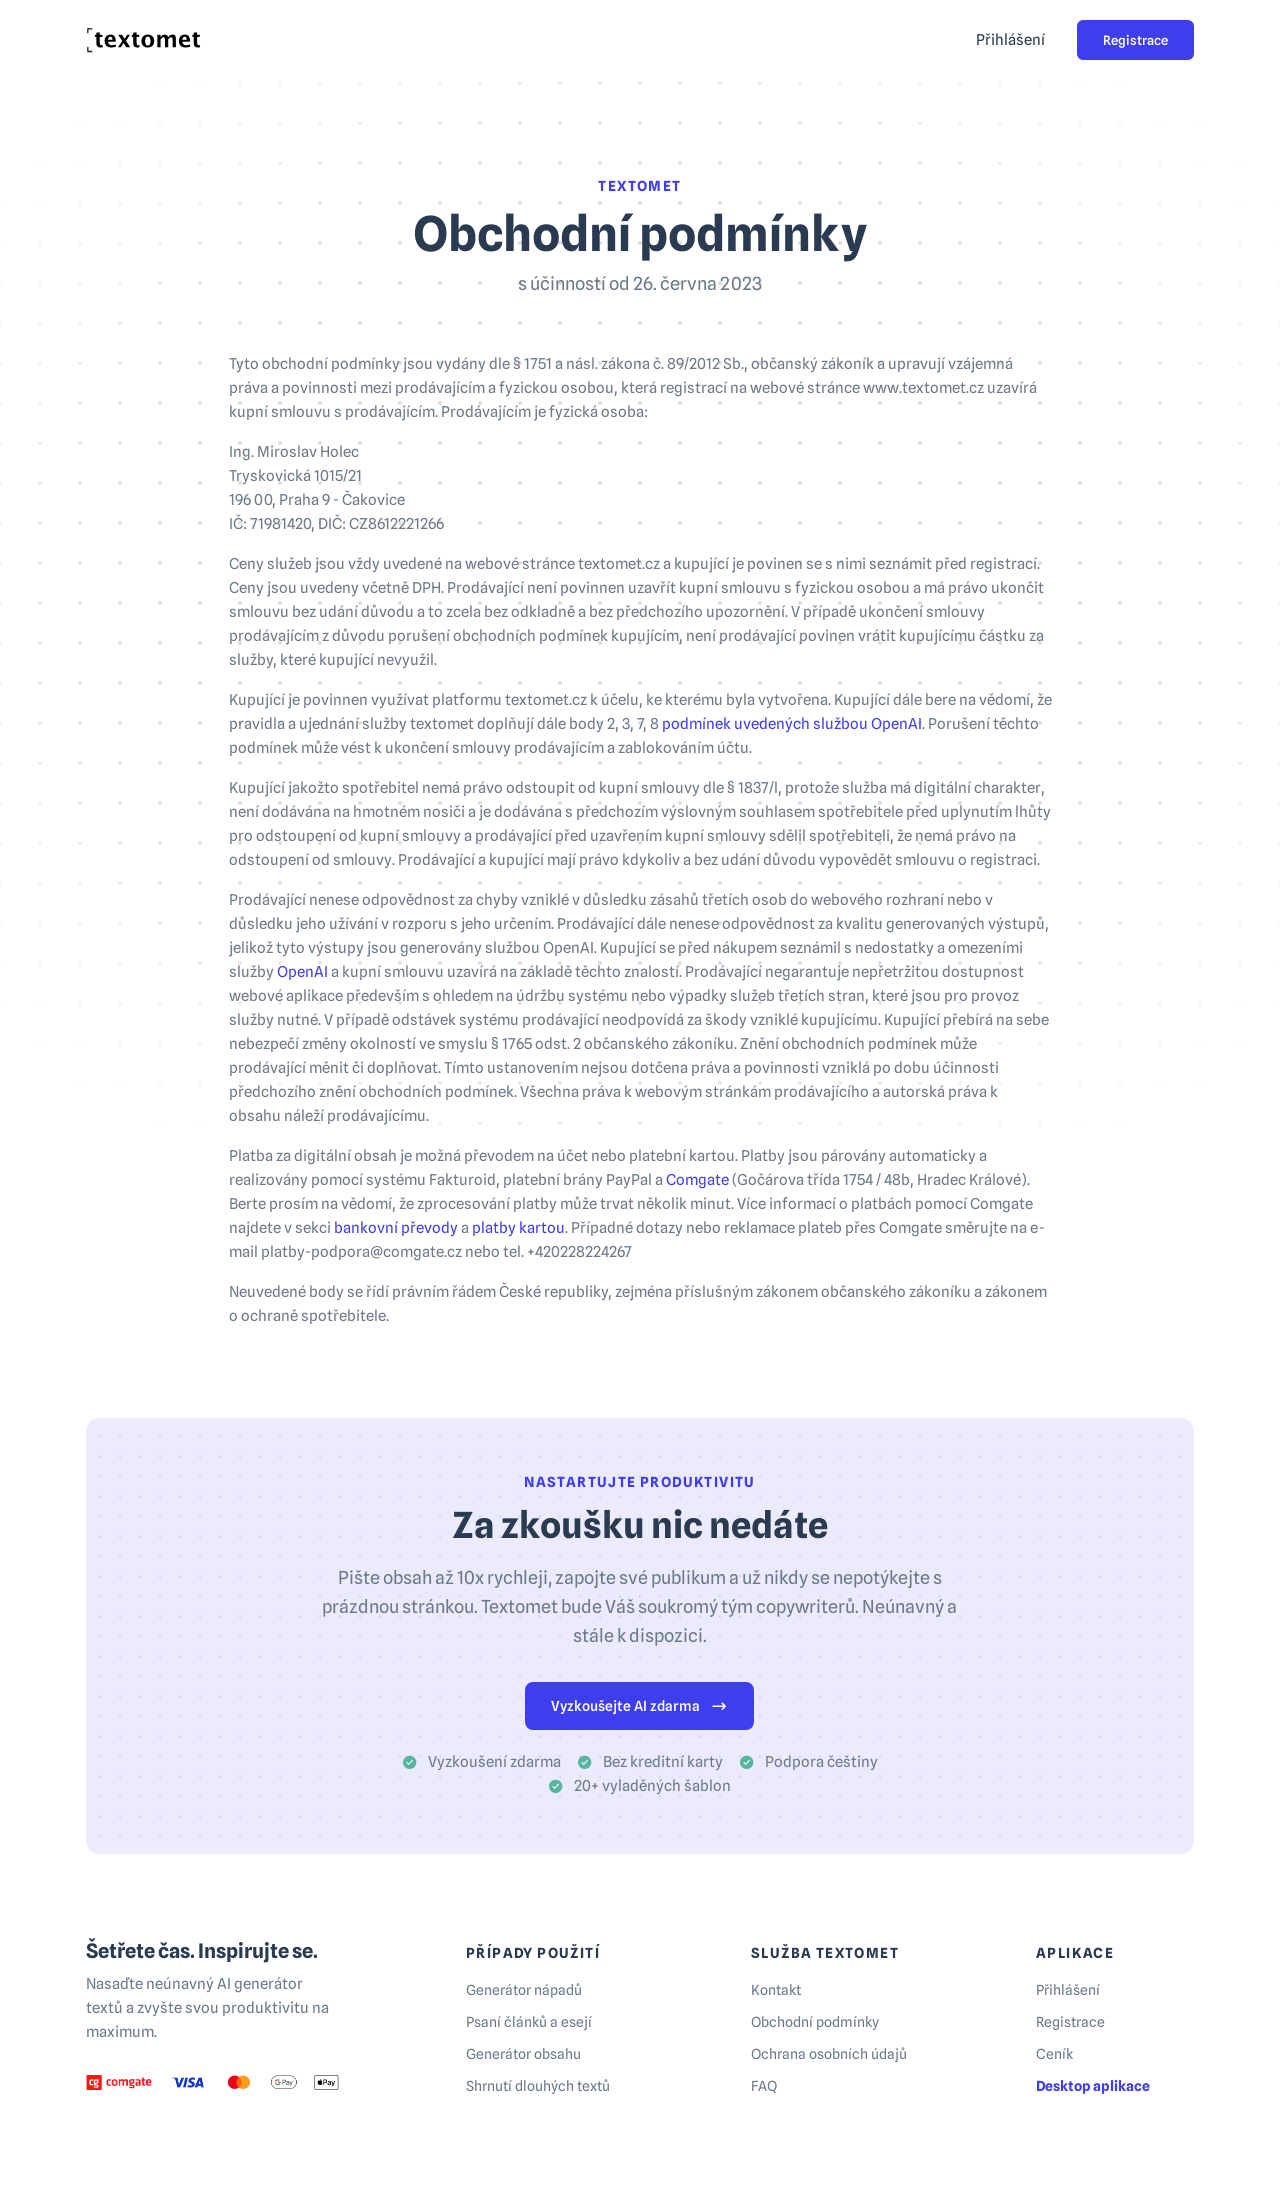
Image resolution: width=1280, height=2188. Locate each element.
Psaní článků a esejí (529, 2022)
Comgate (697, 1180)
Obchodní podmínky (815, 2022)
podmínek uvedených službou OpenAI (792, 724)
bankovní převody (396, 1228)
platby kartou (518, 1228)
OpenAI (302, 972)
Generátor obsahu (523, 2054)
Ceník (1054, 2054)
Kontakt (776, 1990)
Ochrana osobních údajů (829, 2054)
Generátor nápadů (524, 1990)
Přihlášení (1010, 40)
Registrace (1135, 40)
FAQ (764, 2086)
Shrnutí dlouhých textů (538, 2086)
